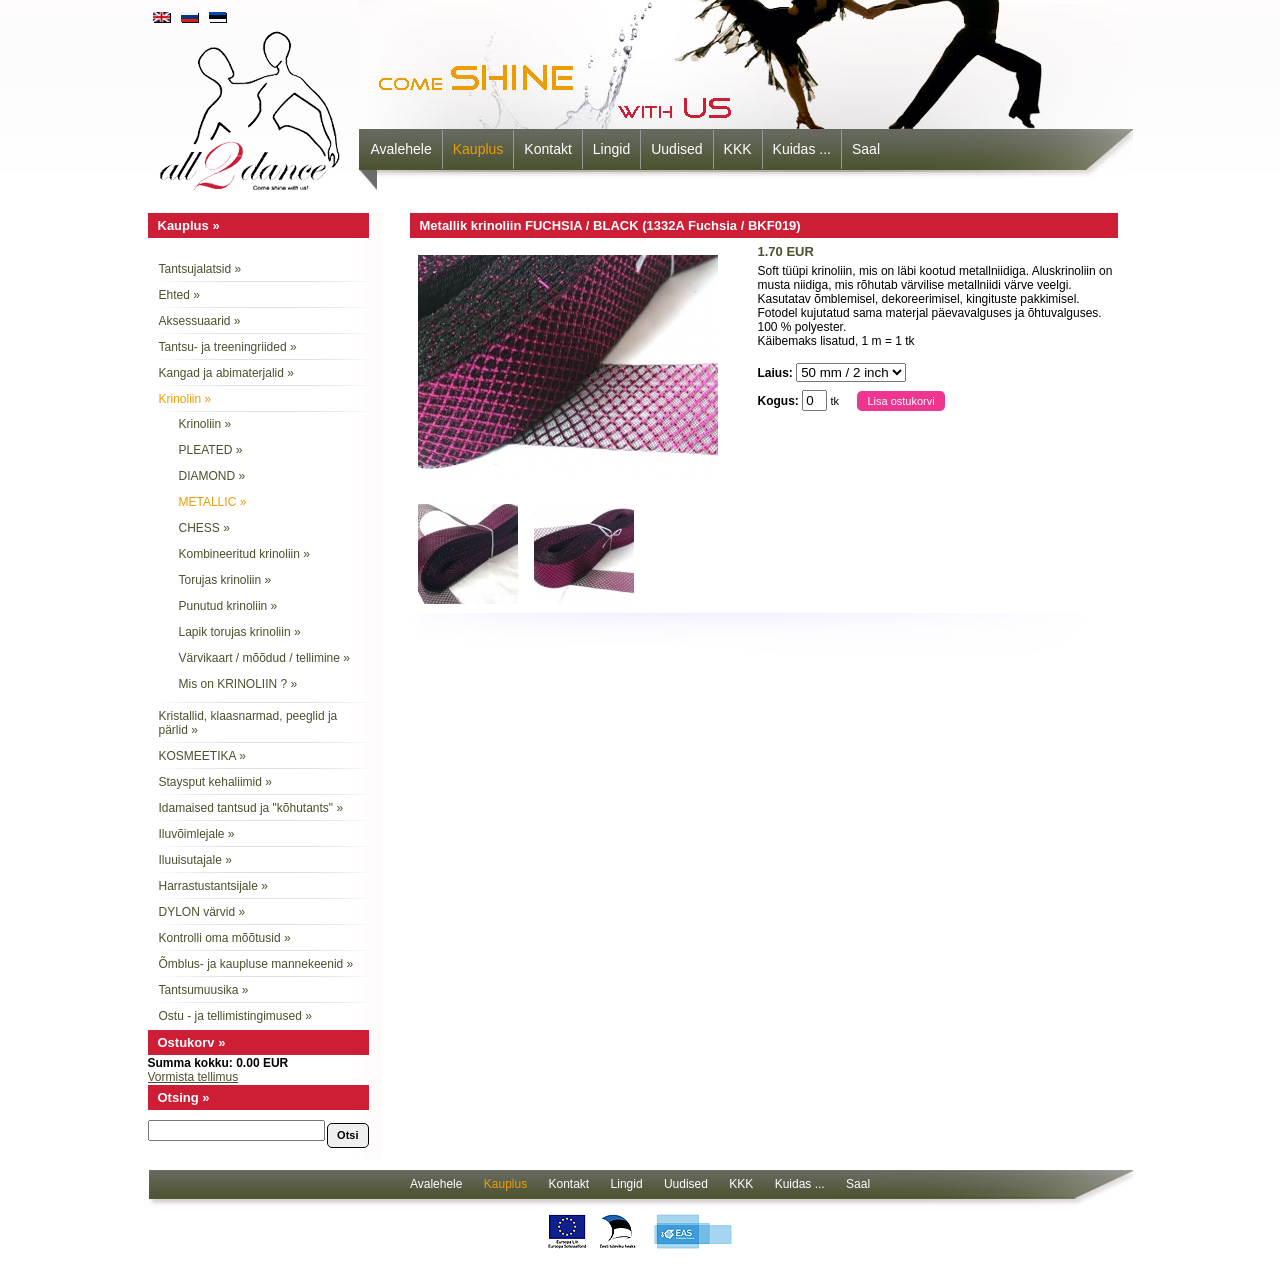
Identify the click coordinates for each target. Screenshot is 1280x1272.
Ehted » (179, 295)
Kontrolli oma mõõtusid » (225, 938)
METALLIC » (213, 502)
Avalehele (401, 149)
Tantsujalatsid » (200, 269)
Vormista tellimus (193, 1077)
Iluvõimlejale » (197, 834)
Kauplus (478, 149)
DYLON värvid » (202, 912)
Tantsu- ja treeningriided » (228, 347)
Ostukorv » (192, 1042)
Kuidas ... (802, 149)
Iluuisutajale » (195, 860)
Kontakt (547, 149)
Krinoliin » (185, 399)
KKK (738, 149)
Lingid (611, 149)
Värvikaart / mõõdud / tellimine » (264, 658)
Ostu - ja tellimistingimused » (235, 1016)
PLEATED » (211, 450)
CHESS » (204, 528)
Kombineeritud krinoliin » (244, 554)
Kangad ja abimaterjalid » (226, 373)
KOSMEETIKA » (202, 756)
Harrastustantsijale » (213, 886)
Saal (866, 149)
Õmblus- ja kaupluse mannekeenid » (256, 964)
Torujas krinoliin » (225, 580)
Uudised (676, 149)
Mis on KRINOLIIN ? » (238, 684)
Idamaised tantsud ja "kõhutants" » (251, 808)
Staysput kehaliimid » (215, 782)
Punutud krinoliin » (228, 606)
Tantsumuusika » (204, 990)
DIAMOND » (212, 476)
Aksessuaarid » (200, 321)
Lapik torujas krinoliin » (240, 632)
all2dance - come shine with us (252, 105)
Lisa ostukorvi (900, 401)
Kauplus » (189, 225)
